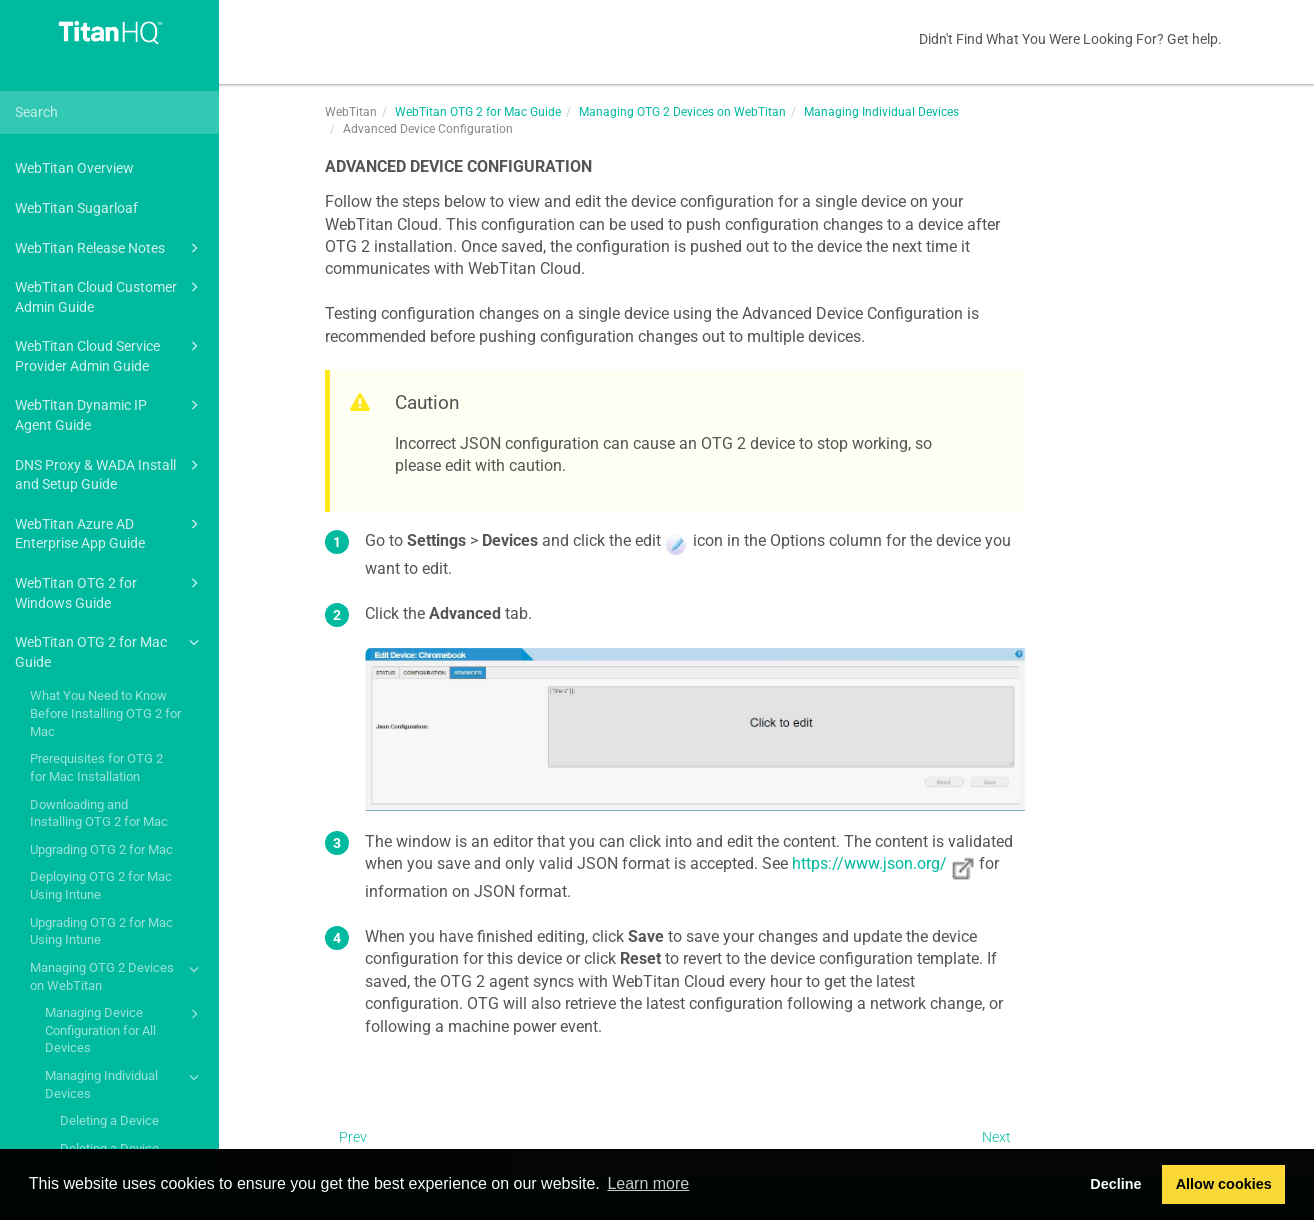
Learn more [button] (648, 1183)
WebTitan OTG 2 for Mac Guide (110, 650)
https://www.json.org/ (869, 863)
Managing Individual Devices (125, 1083)
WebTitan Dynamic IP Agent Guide (110, 413)
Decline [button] (1115, 1184)
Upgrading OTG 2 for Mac (101, 849)
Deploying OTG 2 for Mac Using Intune (101, 885)
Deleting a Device (109, 1120)
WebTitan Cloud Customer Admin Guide (110, 295)
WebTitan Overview (74, 168)
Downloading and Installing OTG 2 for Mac (99, 813)
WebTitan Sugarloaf (76, 208)
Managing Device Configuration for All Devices (125, 1029)
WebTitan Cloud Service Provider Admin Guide (110, 354)
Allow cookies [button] (1224, 1184)
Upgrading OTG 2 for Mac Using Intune (101, 931)
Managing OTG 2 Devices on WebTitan (117, 975)
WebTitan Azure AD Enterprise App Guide (110, 532)
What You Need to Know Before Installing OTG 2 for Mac (105, 713)
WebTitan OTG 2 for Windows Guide (110, 591)
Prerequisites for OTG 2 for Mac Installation (96, 767)
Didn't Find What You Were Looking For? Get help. (1070, 39)
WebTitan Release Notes (110, 248)
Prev (353, 1137)
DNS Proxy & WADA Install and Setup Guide (110, 473)
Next (996, 1137)
